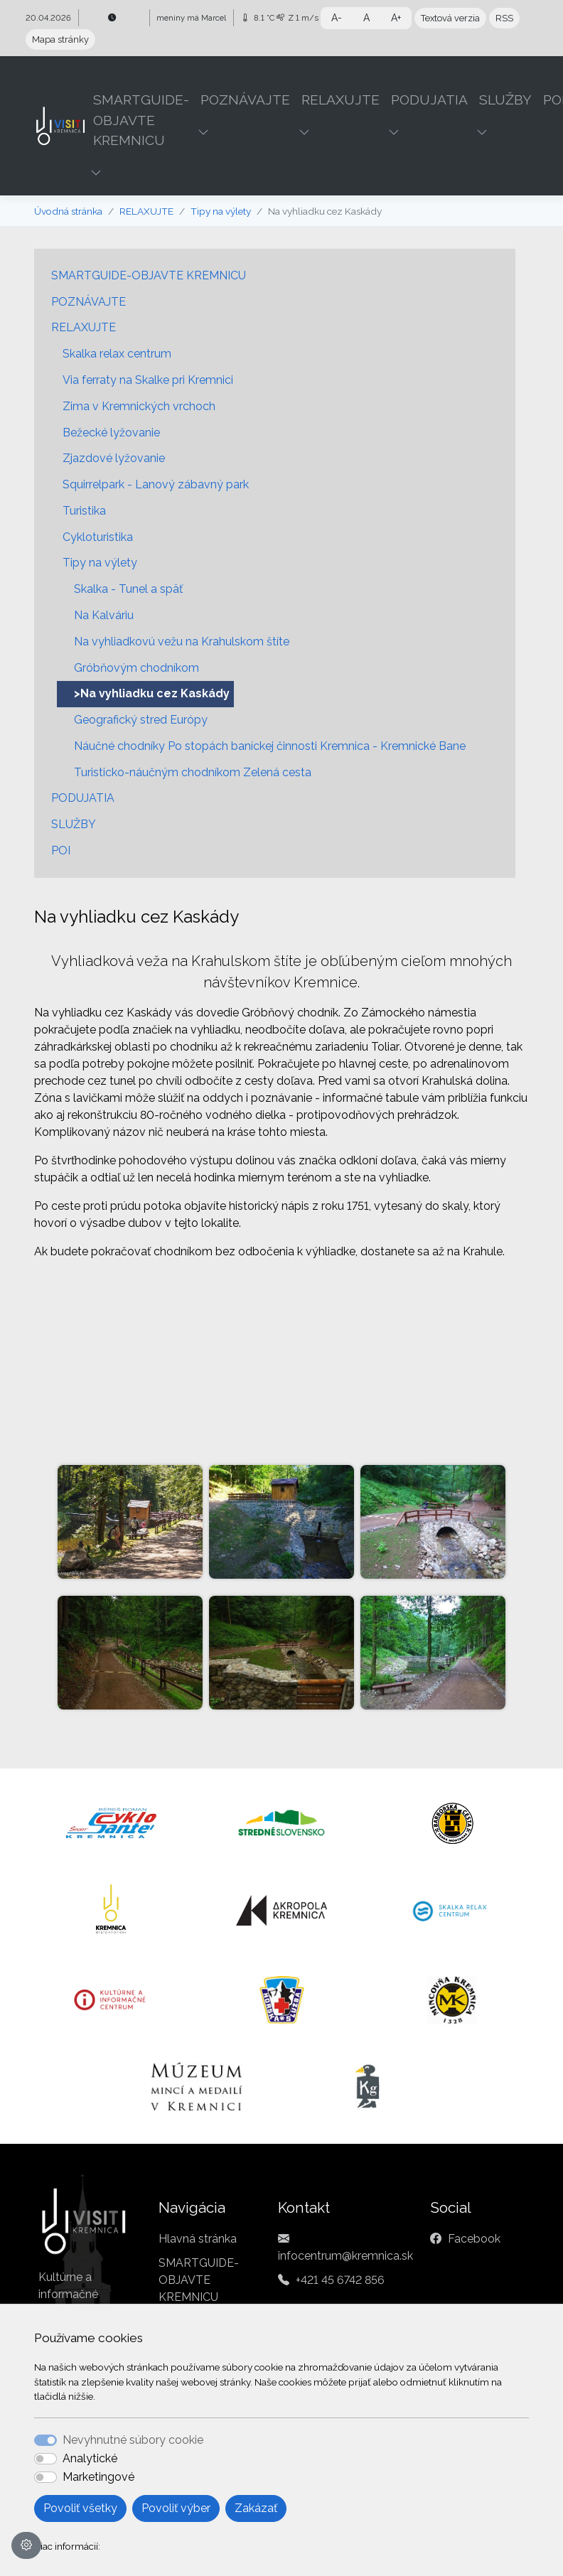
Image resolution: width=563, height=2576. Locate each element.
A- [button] (336, 17)
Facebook (474, 2238)
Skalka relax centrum (117, 353)
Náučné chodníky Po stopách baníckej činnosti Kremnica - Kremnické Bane (270, 746)
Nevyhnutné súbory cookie (133, 2440)
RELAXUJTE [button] (340, 99)
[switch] (45, 2458)
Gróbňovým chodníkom (136, 668)
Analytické (90, 2458)
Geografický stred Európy (141, 719)
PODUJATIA (82, 798)
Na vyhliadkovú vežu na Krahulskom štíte (181, 641)
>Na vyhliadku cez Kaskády (152, 693)
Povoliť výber (175, 2508)
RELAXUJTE (146, 211)
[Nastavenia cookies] (26, 2545)
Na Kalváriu (104, 615)
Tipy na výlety (221, 211)
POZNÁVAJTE (88, 301)
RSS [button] (504, 18)
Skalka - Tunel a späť (128, 589)
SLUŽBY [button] (505, 99)
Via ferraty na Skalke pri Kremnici (148, 380)
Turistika (84, 510)
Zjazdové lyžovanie (114, 458)
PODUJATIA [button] (429, 99)
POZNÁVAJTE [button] (245, 99)
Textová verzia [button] (450, 18)
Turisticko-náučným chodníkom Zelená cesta (192, 772)
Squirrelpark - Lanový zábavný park (156, 484)
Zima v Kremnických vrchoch (139, 406)
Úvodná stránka (68, 211)
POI (60, 850)
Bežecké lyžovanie (111, 432)
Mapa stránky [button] (60, 39)
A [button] (366, 17)
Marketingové (98, 2477)
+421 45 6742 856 (340, 2280)
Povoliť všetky (80, 2508)
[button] (96, 172)
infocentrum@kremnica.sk (345, 2256)
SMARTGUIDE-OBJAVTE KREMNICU (148, 275)
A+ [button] (396, 17)
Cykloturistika (98, 537)
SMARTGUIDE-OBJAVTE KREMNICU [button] (141, 120)
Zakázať (256, 2508)
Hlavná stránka (198, 2238)
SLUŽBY (73, 824)
